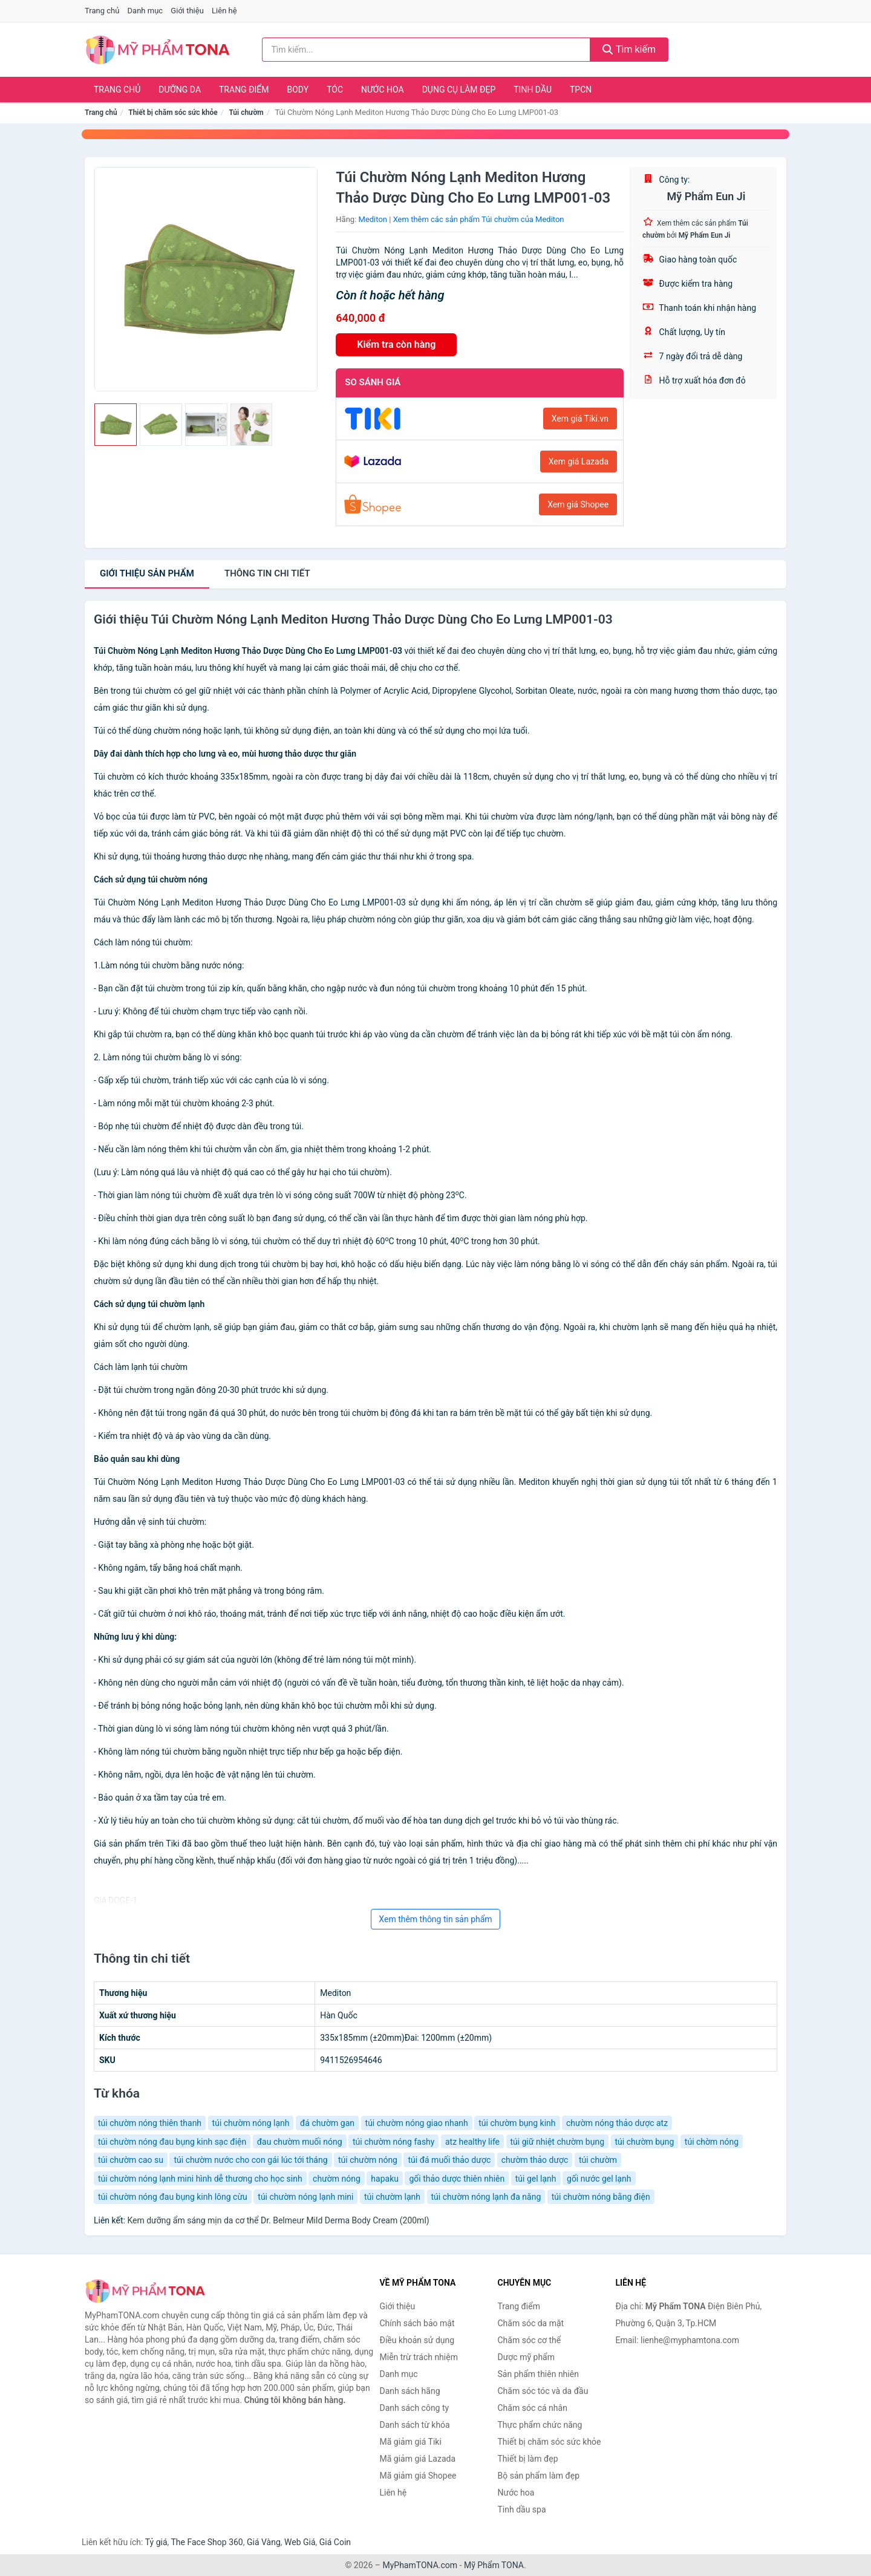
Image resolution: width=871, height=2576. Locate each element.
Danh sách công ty (414, 2408)
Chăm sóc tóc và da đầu (543, 2391)
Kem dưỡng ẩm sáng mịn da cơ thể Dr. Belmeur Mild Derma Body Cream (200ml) (278, 2220)
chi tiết (267, 573)
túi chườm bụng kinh (516, 2123)
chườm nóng (336, 2178)
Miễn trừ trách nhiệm (419, 2357)
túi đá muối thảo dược (449, 2160)
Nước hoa (382, 89)
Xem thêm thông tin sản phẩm (435, 1919)
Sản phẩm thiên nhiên (538, 2374)
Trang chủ (102, 10)
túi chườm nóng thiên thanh (149, 2123)
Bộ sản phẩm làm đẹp (539, 2475)
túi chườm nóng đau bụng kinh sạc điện (172, 2142)
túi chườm (598, 2160)
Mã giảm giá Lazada (418, 2459)
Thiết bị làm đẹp (528, 2459)
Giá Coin (335, 2542)
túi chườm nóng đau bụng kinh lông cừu (172, 2197)
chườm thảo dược (535, 2160)
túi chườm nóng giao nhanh (416, 2123)
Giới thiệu (187, 10)
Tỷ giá (156, 2542)
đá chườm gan (327, 2123)
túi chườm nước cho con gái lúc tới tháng (250, 2160)
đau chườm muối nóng (299, 2142)
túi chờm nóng (712, 2142)
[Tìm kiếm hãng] (426, 49)
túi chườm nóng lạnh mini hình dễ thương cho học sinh (200, 2178)
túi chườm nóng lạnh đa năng (486, 2197)
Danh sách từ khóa (415, 2425)
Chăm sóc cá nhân (532, 2408)
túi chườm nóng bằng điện (601, 2197)
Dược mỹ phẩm (526, 2357)
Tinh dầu (533, 89)
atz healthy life (472, 2142)
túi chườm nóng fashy (393, 2142)
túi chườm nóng (367, 2160)
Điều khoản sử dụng (417, 2340)
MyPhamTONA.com (419, 2565)
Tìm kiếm (629, 49)
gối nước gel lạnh (599, 2178)
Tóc (335, 89)
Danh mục (145, 10)
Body (298, 89)
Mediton (373, 219)
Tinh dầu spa (522, 2509)
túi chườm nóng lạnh (251, 2123)
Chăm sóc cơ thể (529, 2340)
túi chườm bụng (644, 2142)
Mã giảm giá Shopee (418, 2475)
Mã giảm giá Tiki (411, 2442)
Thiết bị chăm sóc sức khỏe (173, 112)
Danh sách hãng (410, 2391)
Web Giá (300, 2542)
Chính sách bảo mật (417, 2323)
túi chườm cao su (130, 2160)
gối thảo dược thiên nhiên (456, 2178)
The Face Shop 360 (207, 2542)
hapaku (385, 2178)
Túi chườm (246, 112)
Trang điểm (244, 89)
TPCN (581, 89)
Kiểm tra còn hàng (396, 344)
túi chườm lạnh (392, 2197)
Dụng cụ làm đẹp (459, 89)
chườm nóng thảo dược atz (617, 2123)
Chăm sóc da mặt (531, 2323)
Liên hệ (224, 10)
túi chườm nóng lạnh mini (305, 2197)
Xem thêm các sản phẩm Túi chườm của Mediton (478, 219)
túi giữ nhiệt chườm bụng (558, 2142)
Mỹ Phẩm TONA (494, 2565)
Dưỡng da (179, 89)
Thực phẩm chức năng (540, 2425)
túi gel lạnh (535, 2178)
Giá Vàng (264, 2542)
